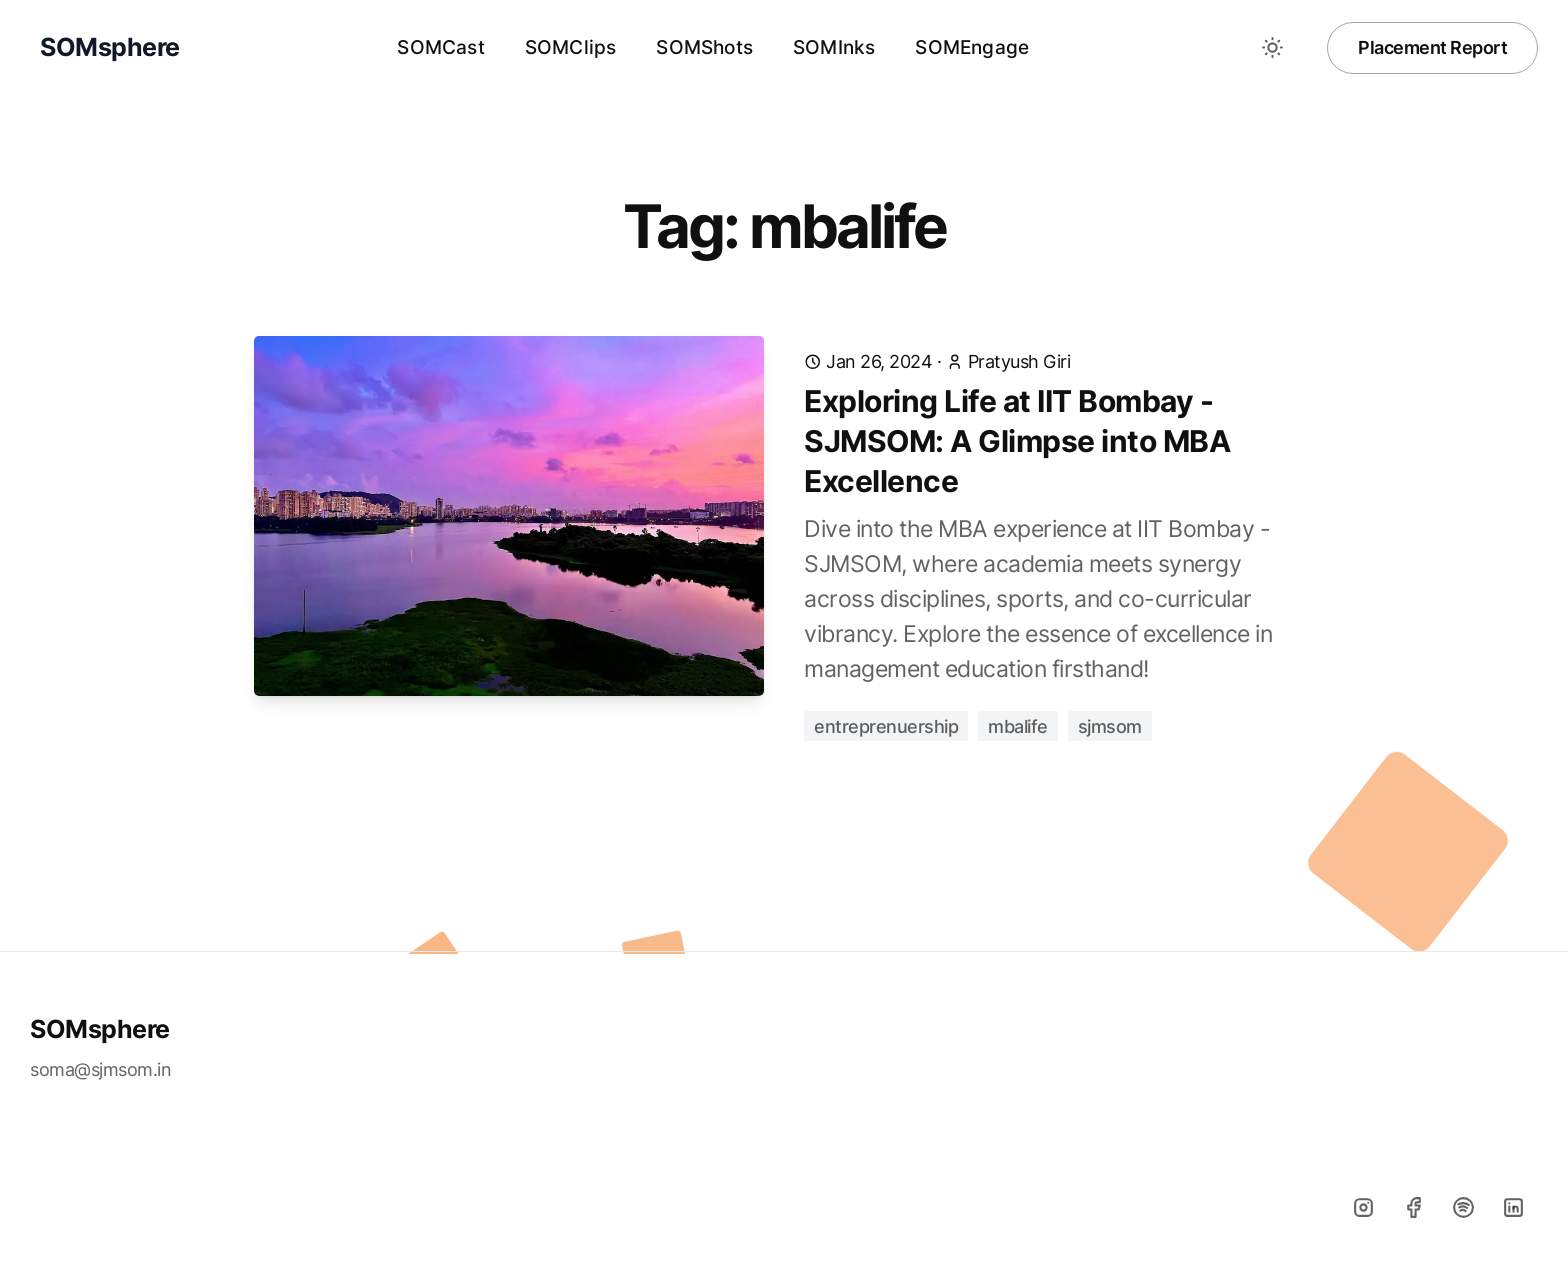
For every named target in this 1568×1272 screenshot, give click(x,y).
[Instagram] (1363, 1207)
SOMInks (834, 47)
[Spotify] (1463, 1207)
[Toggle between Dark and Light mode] (1272, 48)
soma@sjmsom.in (100, 1069)
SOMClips (571, 47)
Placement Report (1432, 47)
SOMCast (440, 47)
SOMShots (704, 47)
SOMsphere (100, 1029)
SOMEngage (972, 47)
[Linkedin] (1513, 1207)
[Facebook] (1413, 1207)
